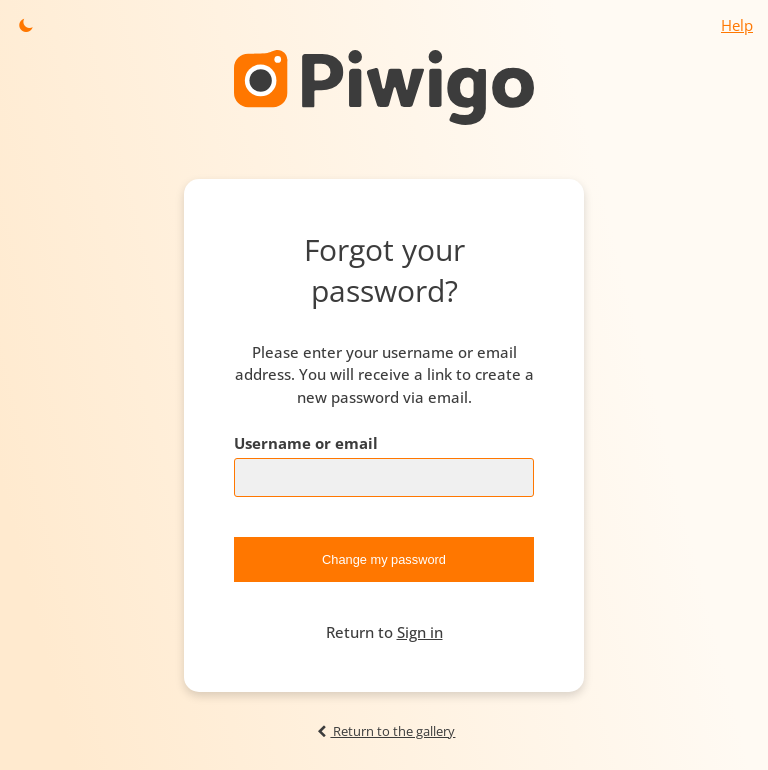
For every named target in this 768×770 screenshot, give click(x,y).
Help (737, 25)
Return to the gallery (384, 731)
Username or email (306, 443)
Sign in (420, 632)
